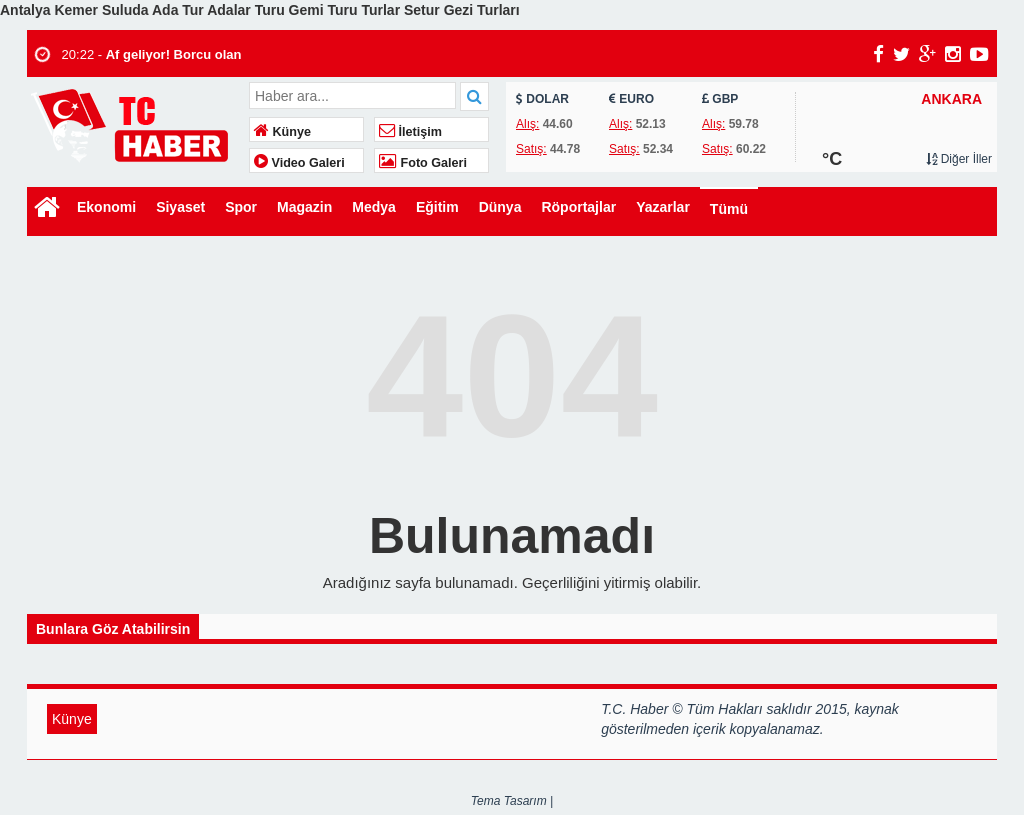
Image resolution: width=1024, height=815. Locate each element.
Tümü (729, 209)
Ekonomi (106, 207)
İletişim (410, 132)
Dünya (500, 207)
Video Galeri (299, 163)
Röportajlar (578, 207)
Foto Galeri (423, 163)
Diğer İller (959, 159)
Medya (374, 207)
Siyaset (180, 207)
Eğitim (437, 207)
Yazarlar (663, 207)
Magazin (304, 207)
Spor (241, 207)
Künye (282, 132)
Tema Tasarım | (512, 801)
